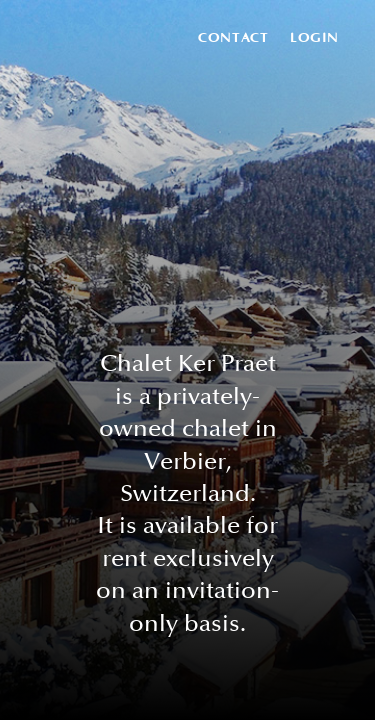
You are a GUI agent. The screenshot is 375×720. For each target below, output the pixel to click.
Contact (233, 38)
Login (314, 38)
